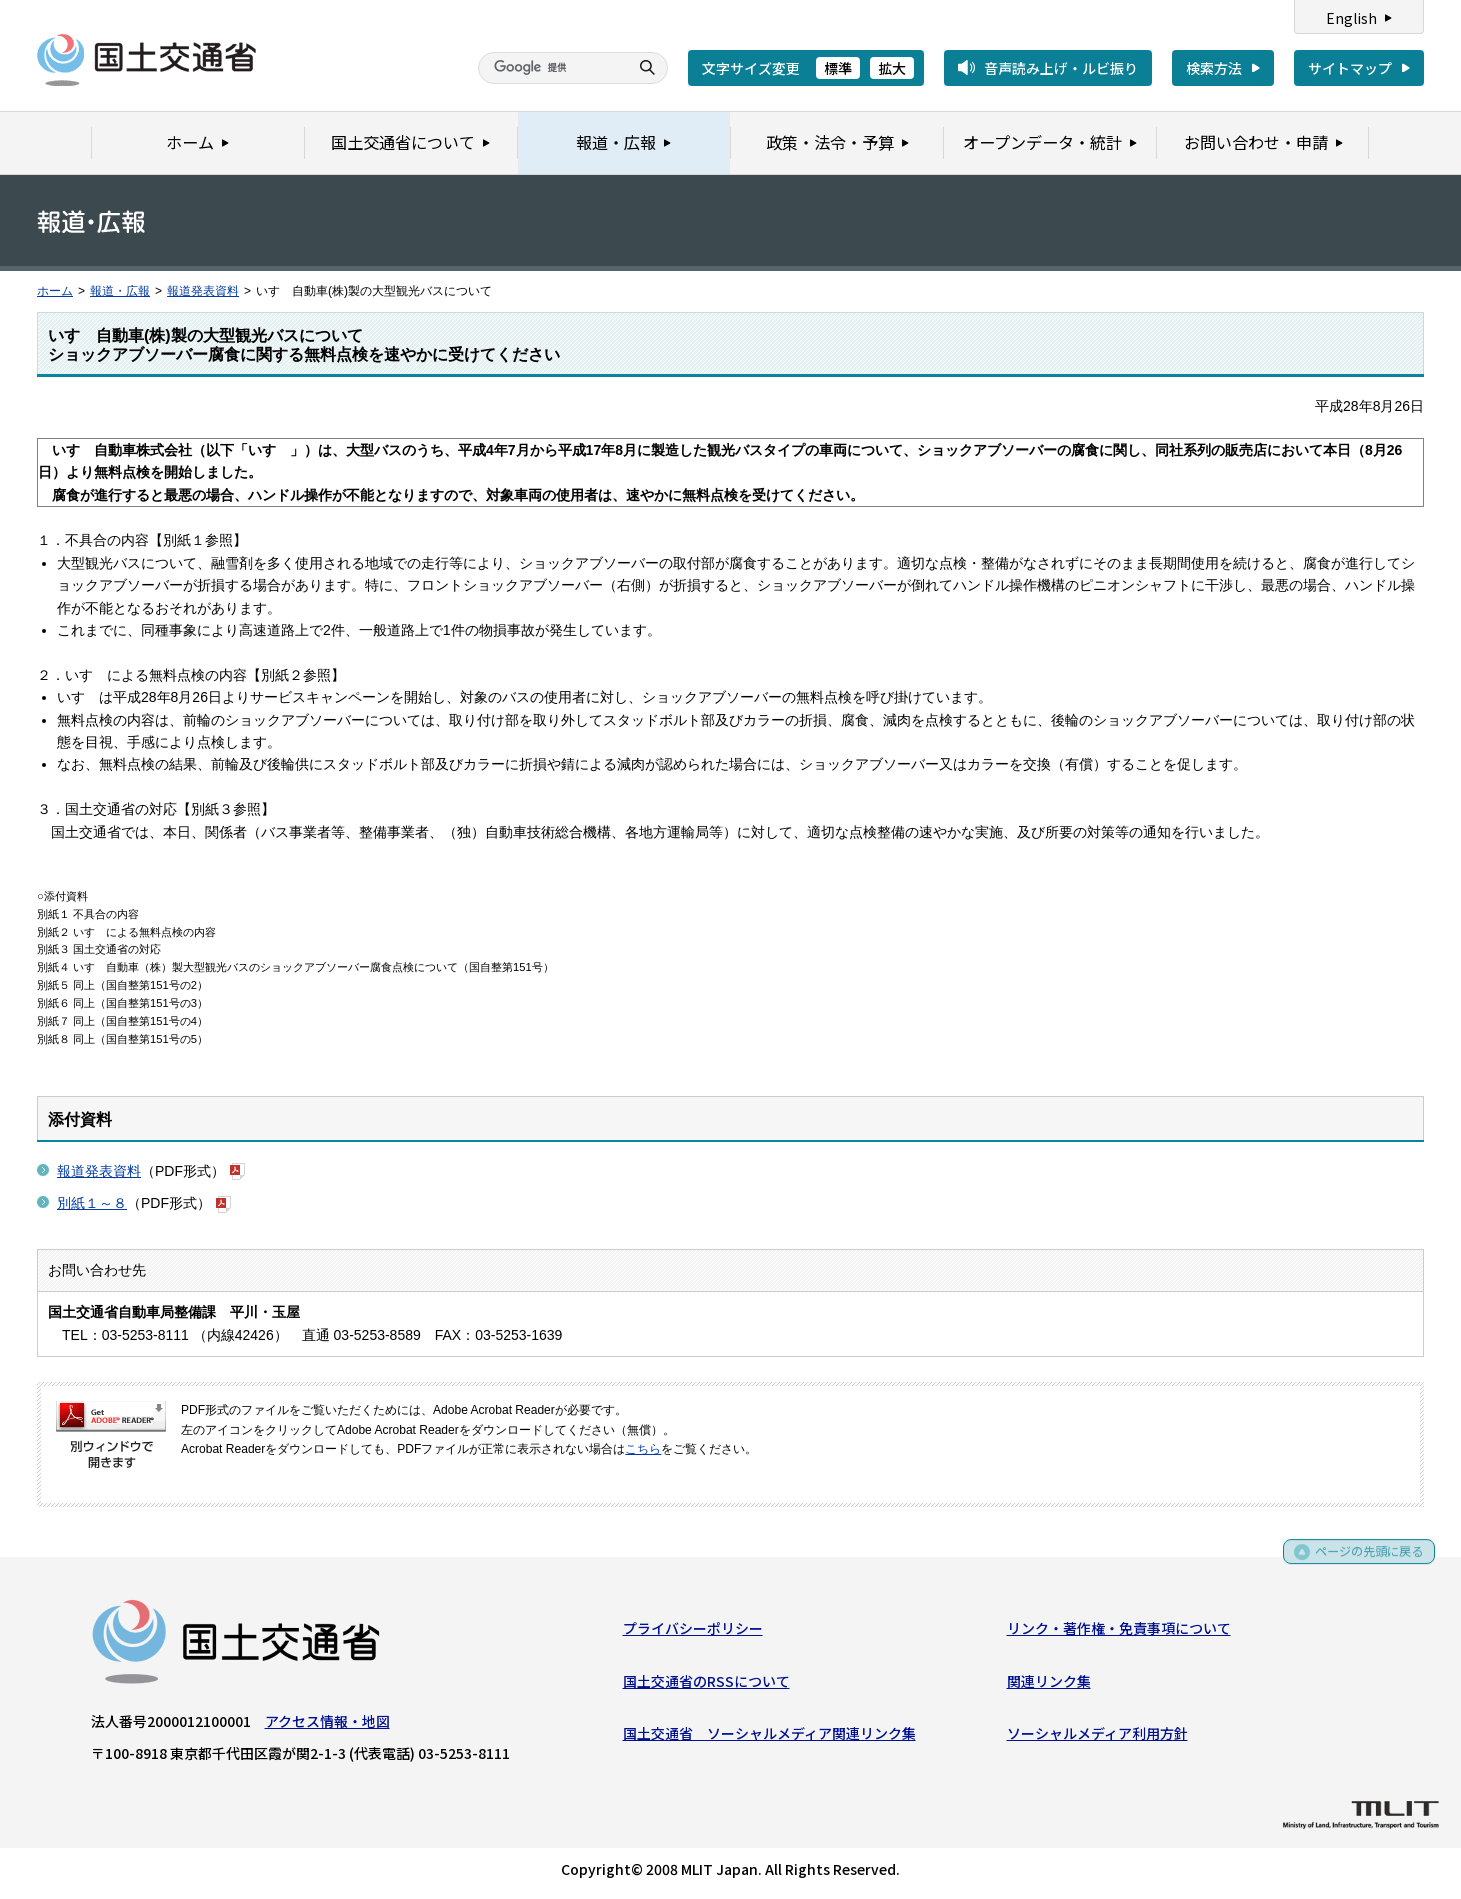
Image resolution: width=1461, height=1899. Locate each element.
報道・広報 (120, 291)
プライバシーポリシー (693, 1632)
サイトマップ (1350, 68)
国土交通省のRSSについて (706, 1685)
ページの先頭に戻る (1362, 1560)
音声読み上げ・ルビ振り (1061, 68)
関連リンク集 (1049, 1685)
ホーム (55, 291)
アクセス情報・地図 (327, 1725)
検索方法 (1214, 68)
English (1351, 18)
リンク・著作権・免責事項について (1119, 1632)
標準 (838, 68)
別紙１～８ (92, 1203)
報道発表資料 (203, 291)
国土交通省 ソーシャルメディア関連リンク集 (769, 1737)
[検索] (551, 68)
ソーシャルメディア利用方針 (1097, 1737)
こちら (643, 1449)
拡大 (892, 68)
